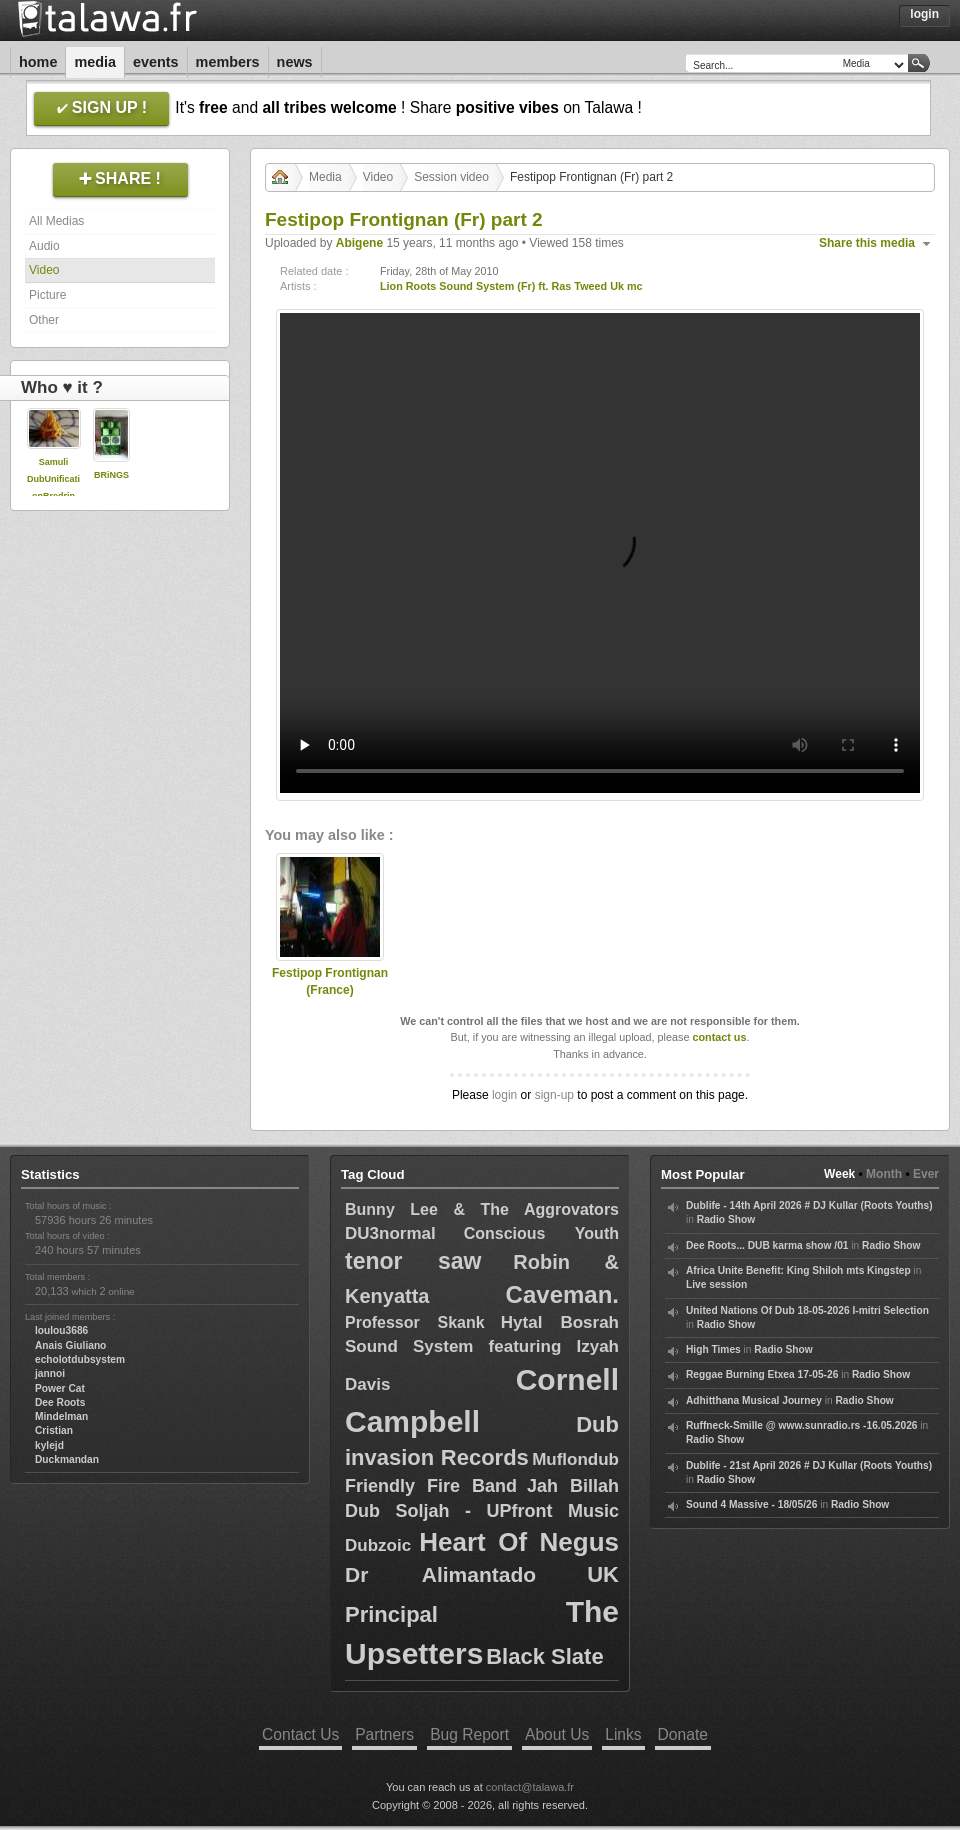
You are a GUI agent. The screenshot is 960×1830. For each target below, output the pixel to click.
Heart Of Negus (519, 1542)
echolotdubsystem (80, 1359)
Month (884, 1174)
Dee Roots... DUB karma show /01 (767, 1245)
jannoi (50, 1373)
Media (95, 62)
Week (839, 1174)
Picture (47, 295)
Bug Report (469, 1734)
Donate (683, 1734)
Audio (44, 246)
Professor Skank (415, 1322)
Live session (716, 1284)
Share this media (867, 243)
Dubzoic (378, 1545)
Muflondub (575, 1459)
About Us (557, 1734)
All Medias (56, 221)
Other (44, 320)
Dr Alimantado (440, 1574)
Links (623, 1734)
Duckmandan (67, 1459)
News (295, 62)
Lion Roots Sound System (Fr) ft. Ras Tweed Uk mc (511, 286)
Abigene (359, 243)
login (504, 1095)
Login (924, 14)
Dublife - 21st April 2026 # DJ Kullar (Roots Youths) (809, 1465)
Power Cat (60, 1388)
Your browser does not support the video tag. (600, 553)
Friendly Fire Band (431, 1486)
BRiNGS (111, 475)
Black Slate (544, 1656)
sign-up (554, 1095)
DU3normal (390, 1233)
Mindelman (61, 1416)
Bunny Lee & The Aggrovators (482, 1209)
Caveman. (562, 1294)
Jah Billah (573, 1486)
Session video (451, 177)
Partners (384, 1734)
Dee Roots (60, 1402)
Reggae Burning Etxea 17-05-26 (762, 1374)
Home (38, 62)
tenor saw (413, 1261)
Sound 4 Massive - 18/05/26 (751, 1504)
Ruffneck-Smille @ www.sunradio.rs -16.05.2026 (802, 1425)
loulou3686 (61, 1330)
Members (228, 62)
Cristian (54, 1430)
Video (44, 270)
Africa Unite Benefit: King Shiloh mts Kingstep (798, 1270)
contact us (719, 1037)
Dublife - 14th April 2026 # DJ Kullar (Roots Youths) (809, 1205)
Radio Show (726, 1219)
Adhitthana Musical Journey (754, 1400)
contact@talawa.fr (530, 1787)
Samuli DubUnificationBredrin (53, 479)
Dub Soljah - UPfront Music (482, 1511)
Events (156, 62)
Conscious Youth (541, 1233)
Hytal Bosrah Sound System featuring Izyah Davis (482, 1353)
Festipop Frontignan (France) (330, 981)
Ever (926, 1174)
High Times (713, 1349)
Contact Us (300, 1734)
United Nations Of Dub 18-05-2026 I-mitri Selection (807, 1310)
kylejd (49, 1445)
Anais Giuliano (70, 1345)
